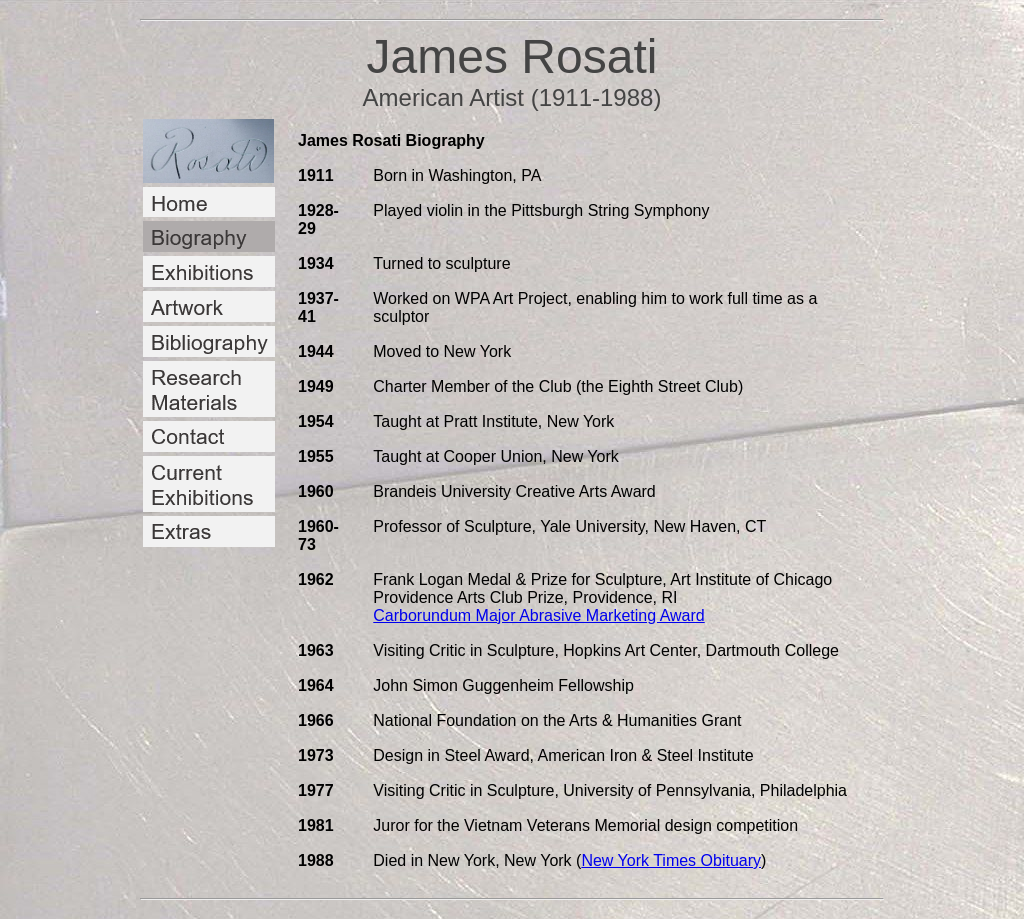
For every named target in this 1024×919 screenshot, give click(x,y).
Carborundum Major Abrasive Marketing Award (538, 615)
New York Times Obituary (671, 860)
